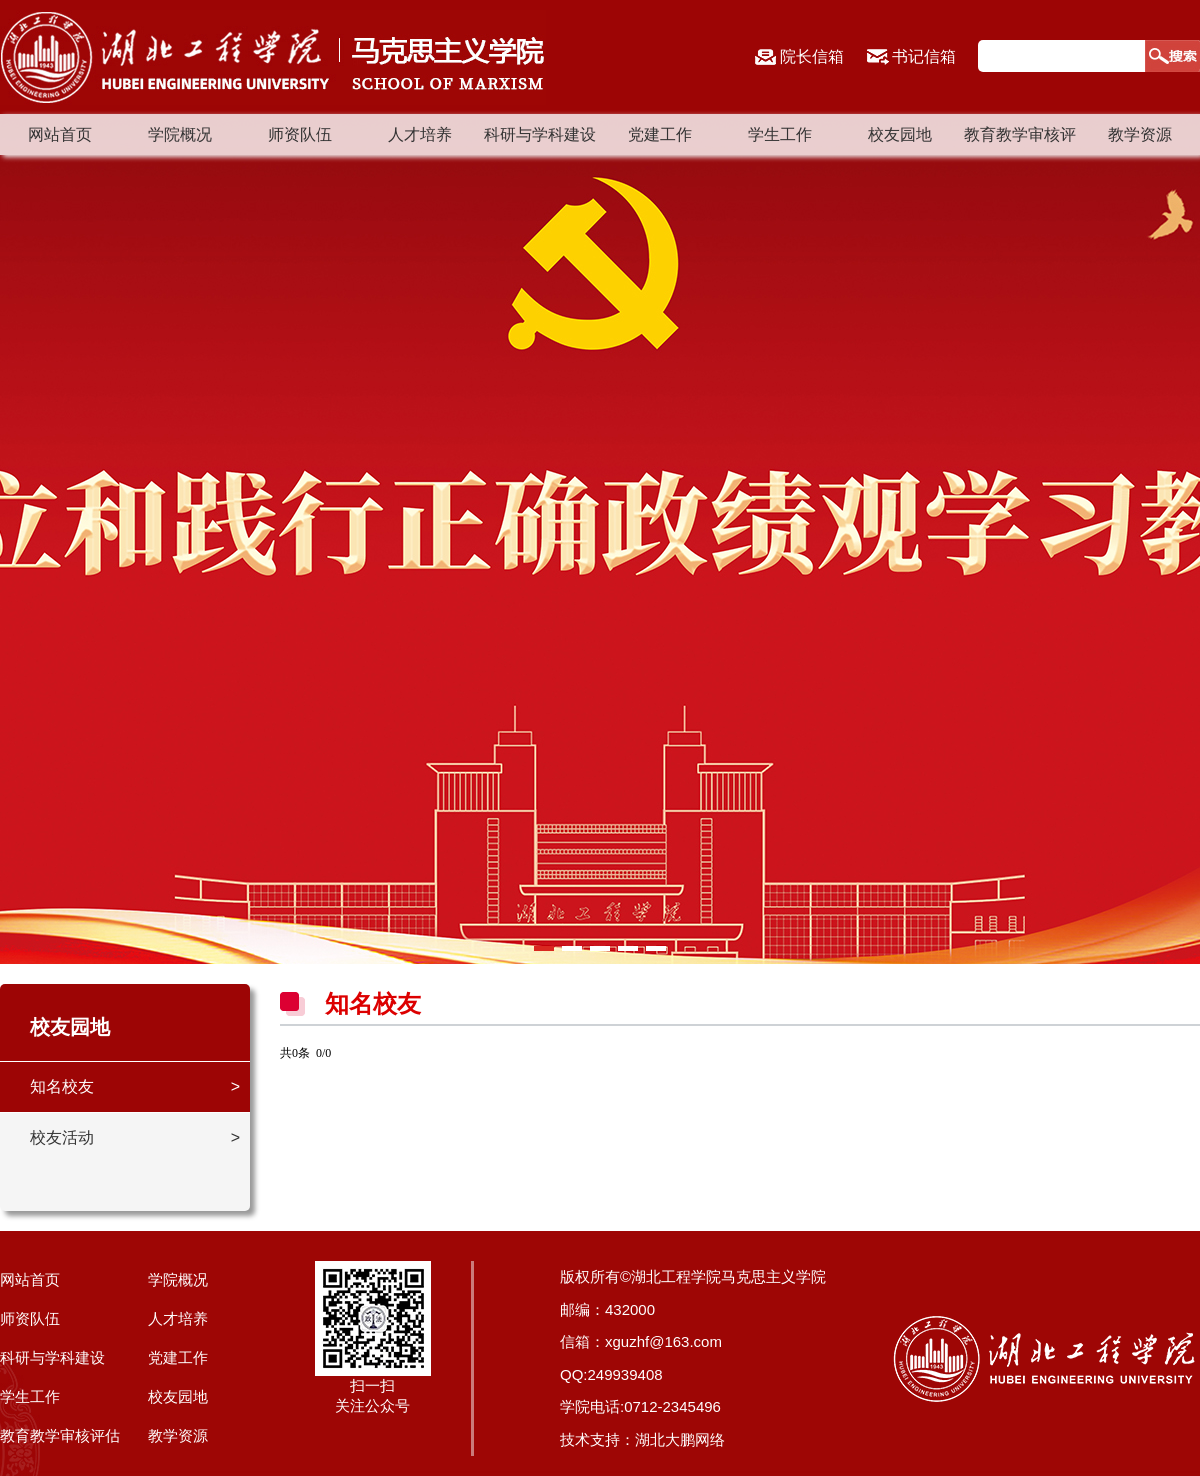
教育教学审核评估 (60, 1435)
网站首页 (60, 134)
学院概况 (180, 134)
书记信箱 (924, 56)
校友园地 (900, 134)
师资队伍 (300, 134)
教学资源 (1140, 134)
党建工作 (660, 134)
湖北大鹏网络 (680, 1439)
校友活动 (62, 1137)
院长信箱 (812, 56)
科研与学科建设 (540, 134)
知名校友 (62, 1086)
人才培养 (420, 134)
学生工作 (780, 134)
